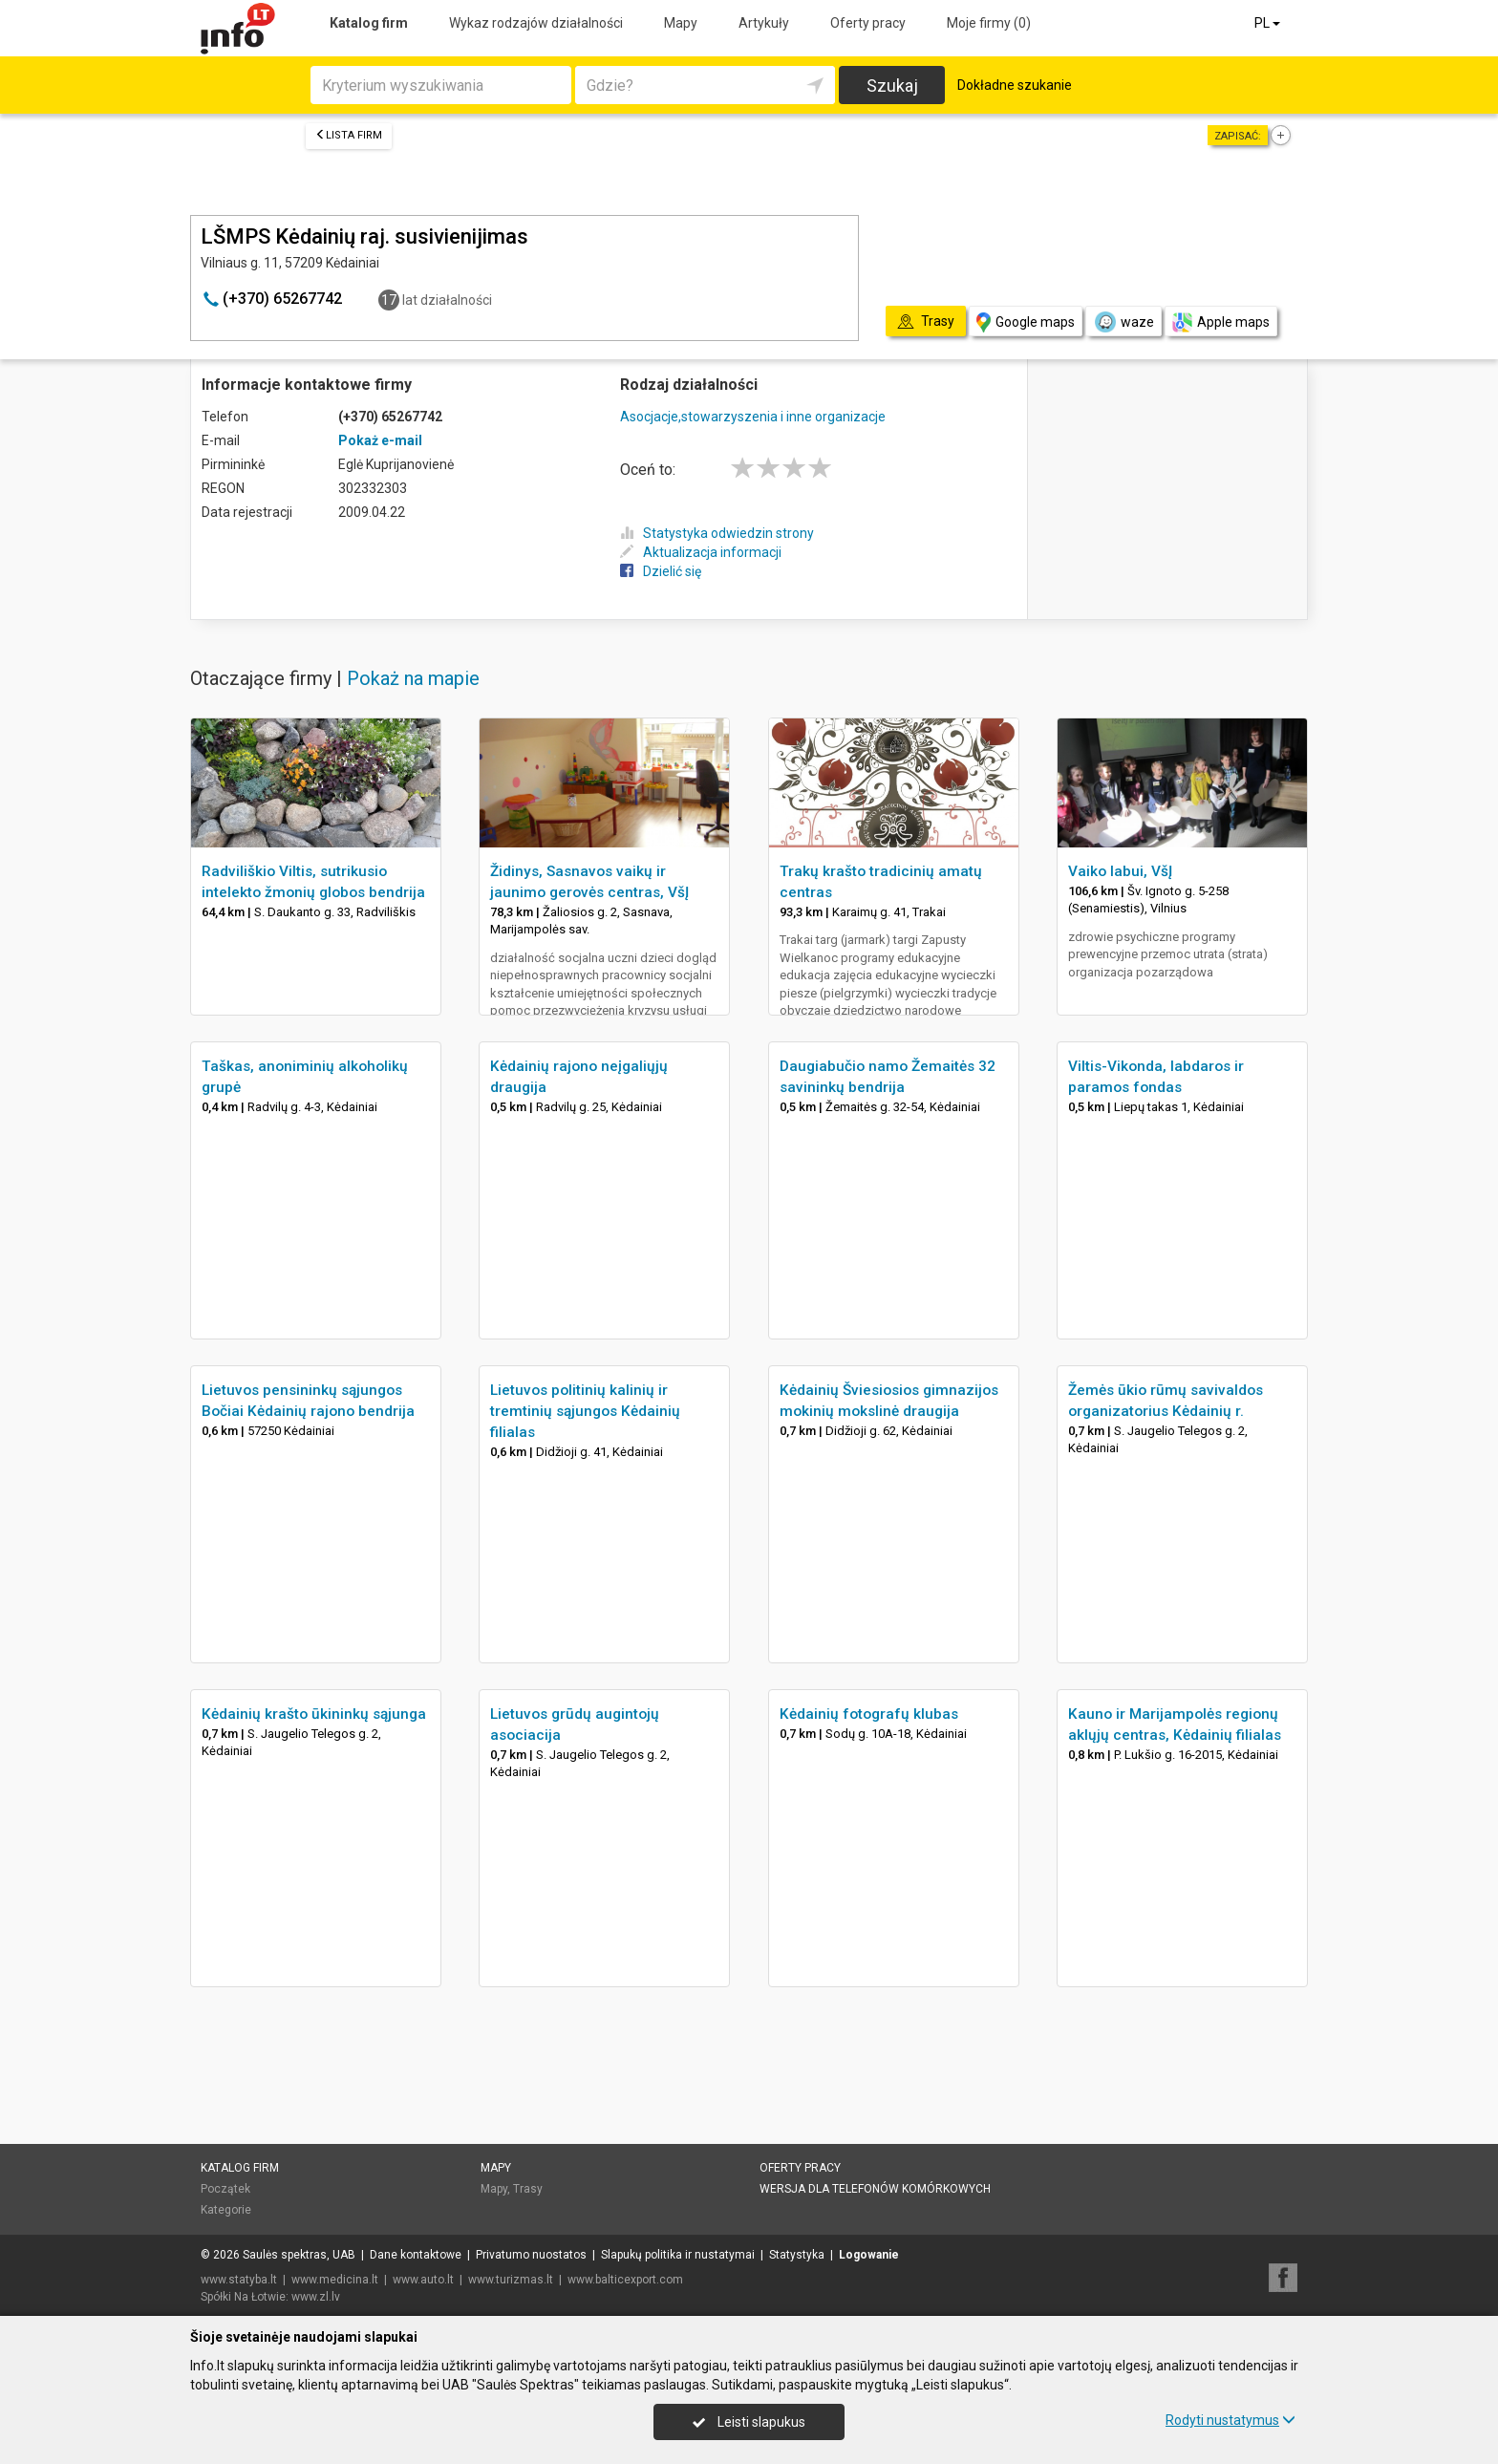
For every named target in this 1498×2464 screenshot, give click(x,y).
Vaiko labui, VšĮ (1120, 871)
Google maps (1025, 322)
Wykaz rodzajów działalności (536, 23)
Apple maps (1221, 322)
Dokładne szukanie (1014, 85)
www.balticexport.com (625, 2279)
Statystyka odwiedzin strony (717, 533)
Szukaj (892, 85)
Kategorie (226, 2210)
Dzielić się (660, 571)
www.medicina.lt (334, 2279)
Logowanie (869, 2254)
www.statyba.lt (239, 2279)
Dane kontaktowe (415, 2254)
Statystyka (796, 2254)
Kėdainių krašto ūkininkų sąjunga (314, 1714)
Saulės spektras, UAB (299, 2254)
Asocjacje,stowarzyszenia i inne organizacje (753, 416)
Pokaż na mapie (413, 678)
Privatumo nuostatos (531, 2254)
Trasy (528, 2189)
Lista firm (348, 135)
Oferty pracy (868, 23)
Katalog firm (369, 23)
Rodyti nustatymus (1230, 2420)
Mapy (680, 23)
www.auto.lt (423, 2279)
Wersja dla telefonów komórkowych (875, 2189)
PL (1268, 23)
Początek (225, 2189)
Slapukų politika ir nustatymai (678, 2254)
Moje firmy (989, 23)
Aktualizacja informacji (700, 552)
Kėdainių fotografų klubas (869, 1714)
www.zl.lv (315, 2296)
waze (1123, 322)
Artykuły (763, 23)
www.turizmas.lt (510, 2279)
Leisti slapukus (749, 2422)
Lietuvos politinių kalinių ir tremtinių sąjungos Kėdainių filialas (585, 1411)
